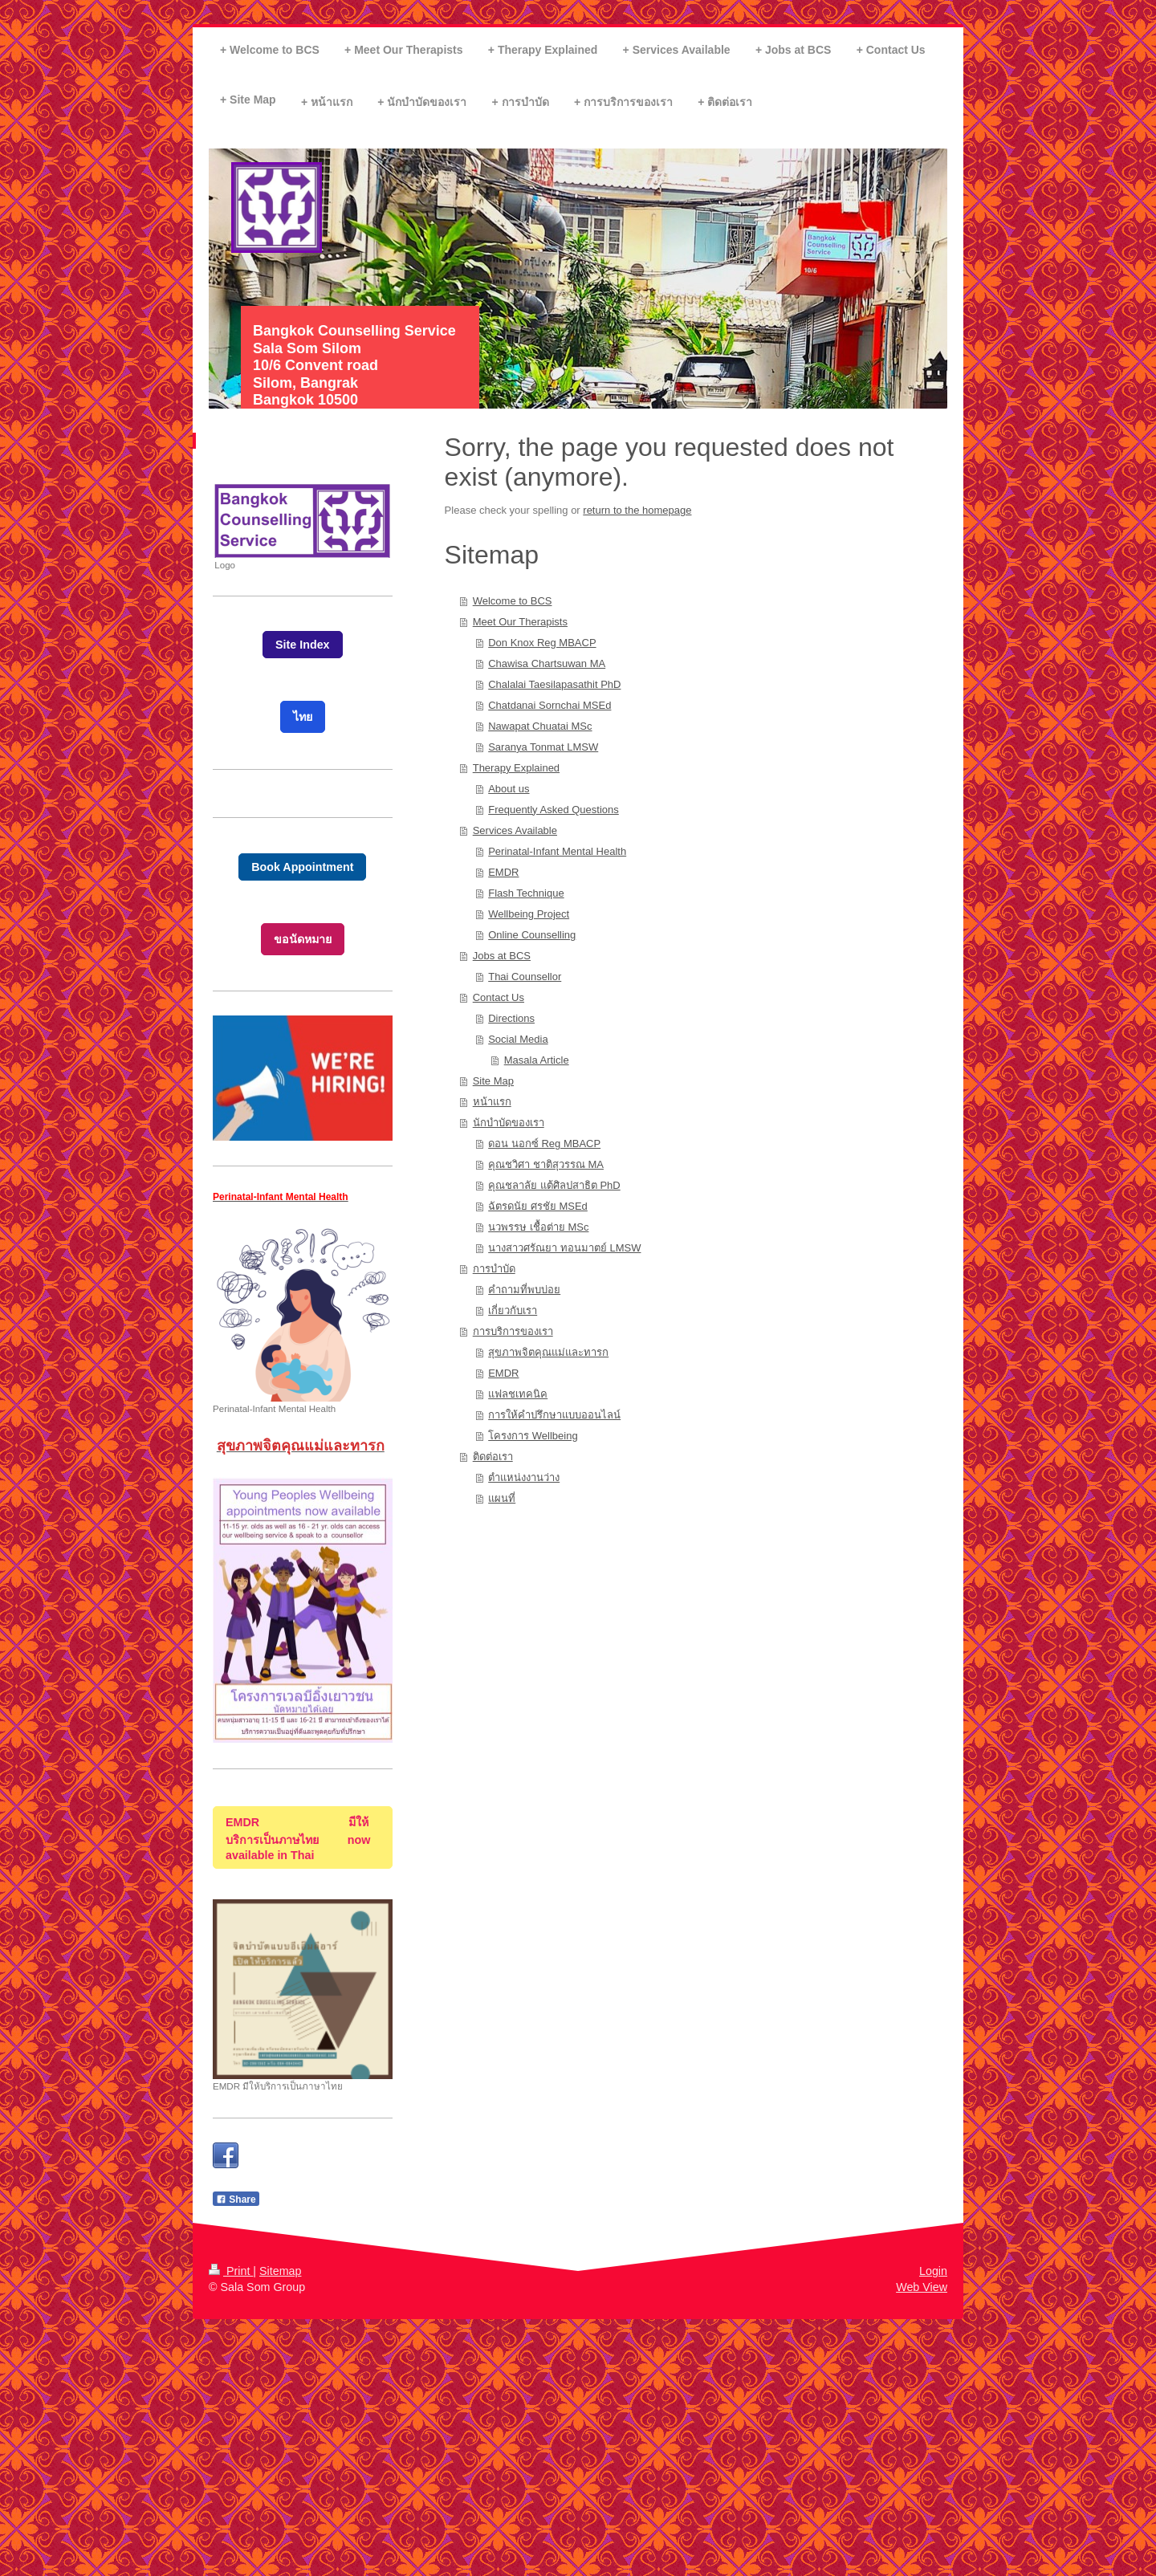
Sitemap (280, 2271)
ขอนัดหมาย (303, 939)
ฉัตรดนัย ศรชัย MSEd (538, 1206)
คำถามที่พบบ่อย (524, 1290)
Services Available (515, 830)
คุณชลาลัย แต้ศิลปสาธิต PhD (554, 1185)
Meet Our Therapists (520, 622)
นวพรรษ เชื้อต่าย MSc (538, 1227)
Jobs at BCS (502, 956)
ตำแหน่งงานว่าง (524, 1477)
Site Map (493, 1081)
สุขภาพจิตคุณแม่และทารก (548, 1352)
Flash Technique (526, 893)
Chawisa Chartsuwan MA (546, 663)
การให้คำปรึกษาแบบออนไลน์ (554, 1415)
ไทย (302, 716)
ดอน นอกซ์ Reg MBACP (544, 1143)
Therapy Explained (516, 768)
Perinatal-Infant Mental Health (557, 851)
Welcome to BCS (512, 601)
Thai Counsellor (524, 977)
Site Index (302, 644)
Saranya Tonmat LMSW (543, 747)
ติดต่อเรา (493, 1457)
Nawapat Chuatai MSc (540, 726)
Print (231, 2271)
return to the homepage (637, 510)
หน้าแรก (492, 1102)
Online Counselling (532, 935)
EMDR (503, 872)
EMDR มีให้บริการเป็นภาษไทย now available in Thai (298, 1839)
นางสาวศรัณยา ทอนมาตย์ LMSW (564, 1248)
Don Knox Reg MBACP (542, 643)
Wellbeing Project (528, 914)
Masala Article (536, 1060)
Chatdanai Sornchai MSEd (549, 705)
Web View (921, 2287)
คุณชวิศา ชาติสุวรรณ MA (546, 1164)
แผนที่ (501, 1498)
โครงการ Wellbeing (532, 1436)
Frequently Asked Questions (553, 810)
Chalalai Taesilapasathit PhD (554, 684)
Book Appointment (302, 867)
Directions (511, 1018)
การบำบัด (494, 1269)
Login (933, 2271)
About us (508, 789)
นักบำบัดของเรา (508, 1123)
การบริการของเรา (513, 1331)
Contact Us (498, 997)
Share (236, 2199)
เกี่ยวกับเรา (512, 1310)
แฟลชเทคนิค (517, 1394)
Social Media (517, 1039)
